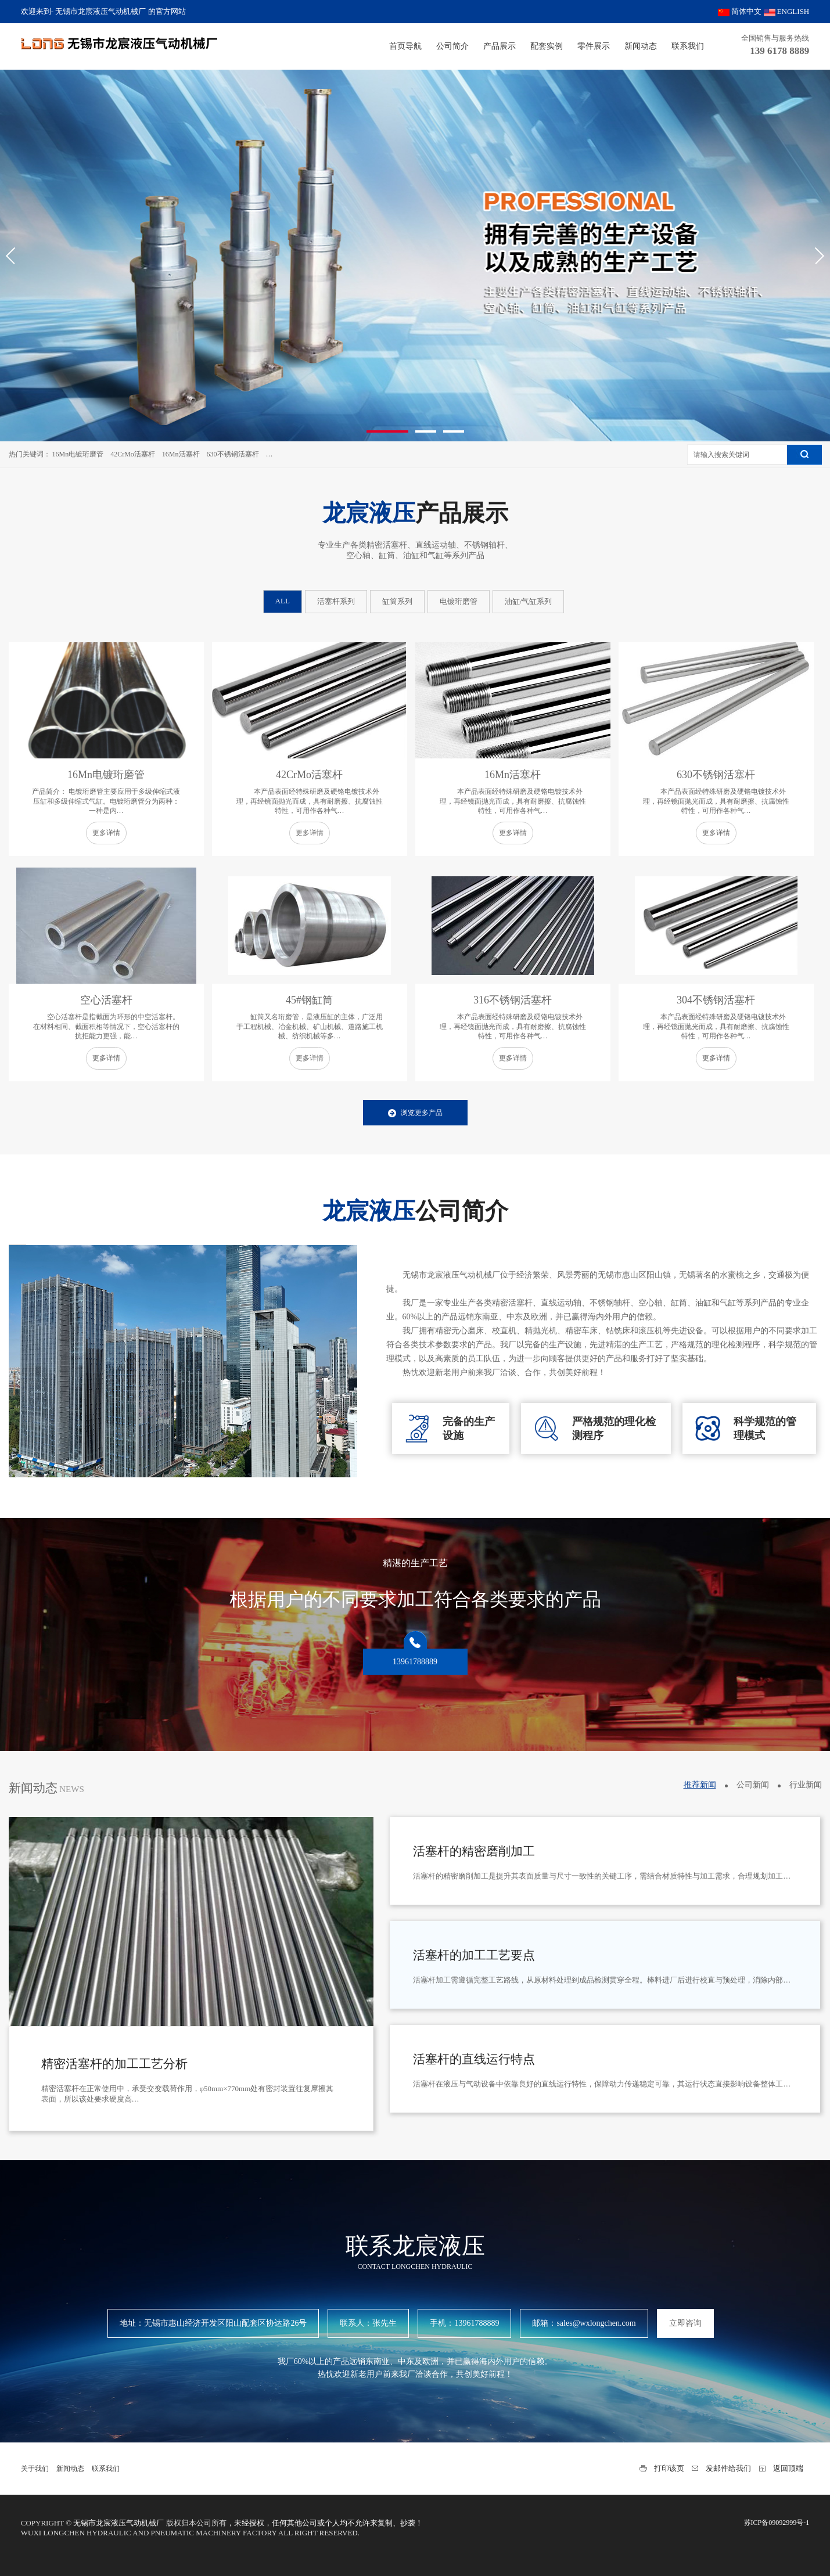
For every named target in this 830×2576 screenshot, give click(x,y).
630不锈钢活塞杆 (233, 454)
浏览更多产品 (415, 1113)
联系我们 (687, 46)
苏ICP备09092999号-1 (777, 2523)
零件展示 (593, 46)
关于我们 (35, 2469)
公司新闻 (752, 1784)
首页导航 (405, 46)
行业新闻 (805, 1784)
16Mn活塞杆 (181, 454)
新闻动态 (640, 46)
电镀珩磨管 (458, 601)
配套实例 (546, 46)
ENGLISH (787, 11)
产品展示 (499, 46)
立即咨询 (685, 2323)
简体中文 (739, 11)
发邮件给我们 (728, 2468)
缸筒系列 (397, 601)
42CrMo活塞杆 (132, 454)
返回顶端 (788, 2468)
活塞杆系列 (336, 601)
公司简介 (452, 46)
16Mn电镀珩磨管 (78, 454)
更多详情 (106, 833)
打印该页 (669, 2468)
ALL (282, 600)
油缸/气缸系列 (528, 601)
